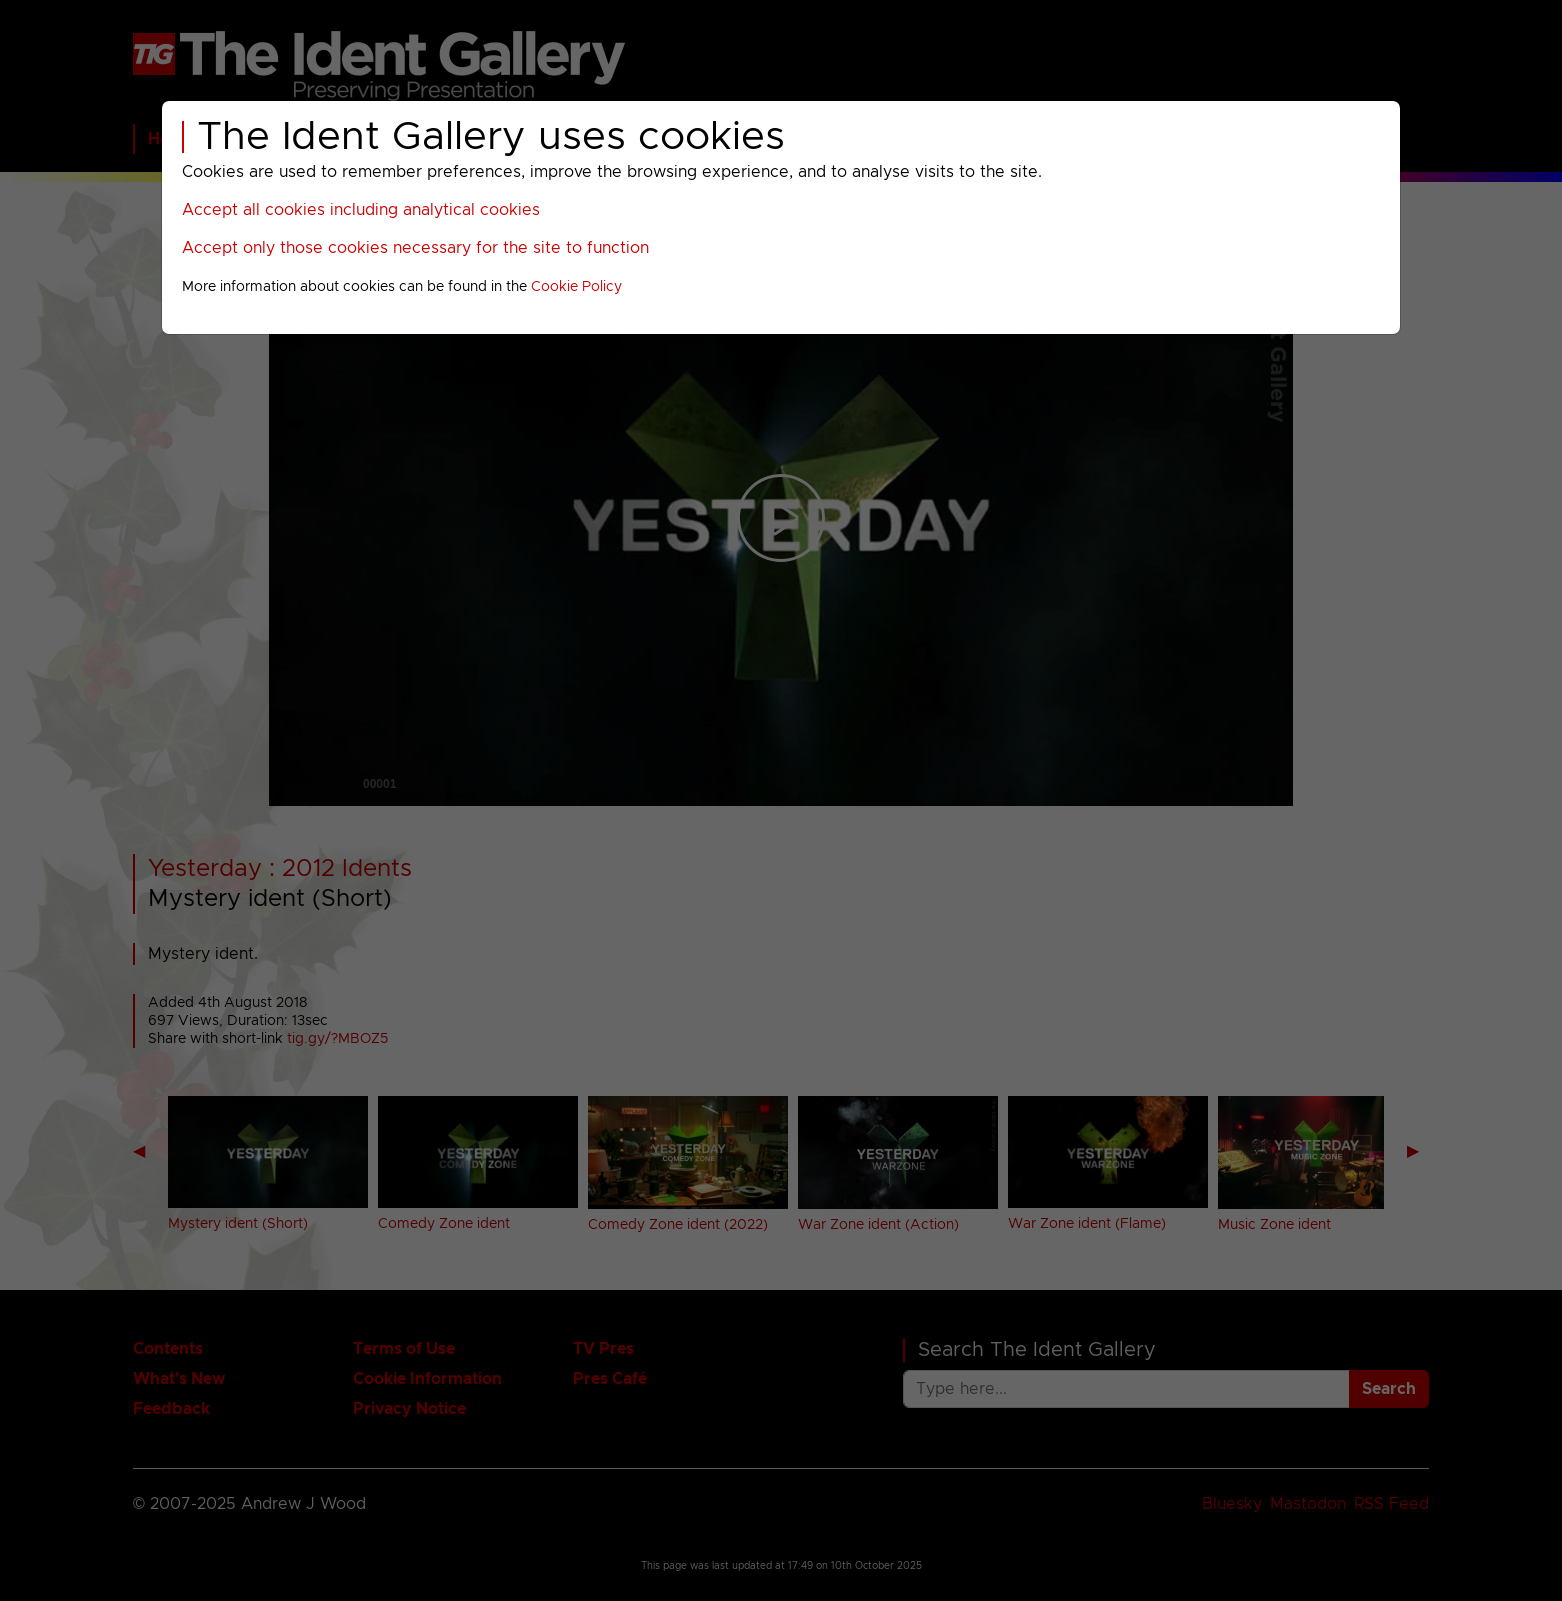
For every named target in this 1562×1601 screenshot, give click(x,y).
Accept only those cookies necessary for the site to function (415, 248)
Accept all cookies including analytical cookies (361, 210)
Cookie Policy (576, 287)
